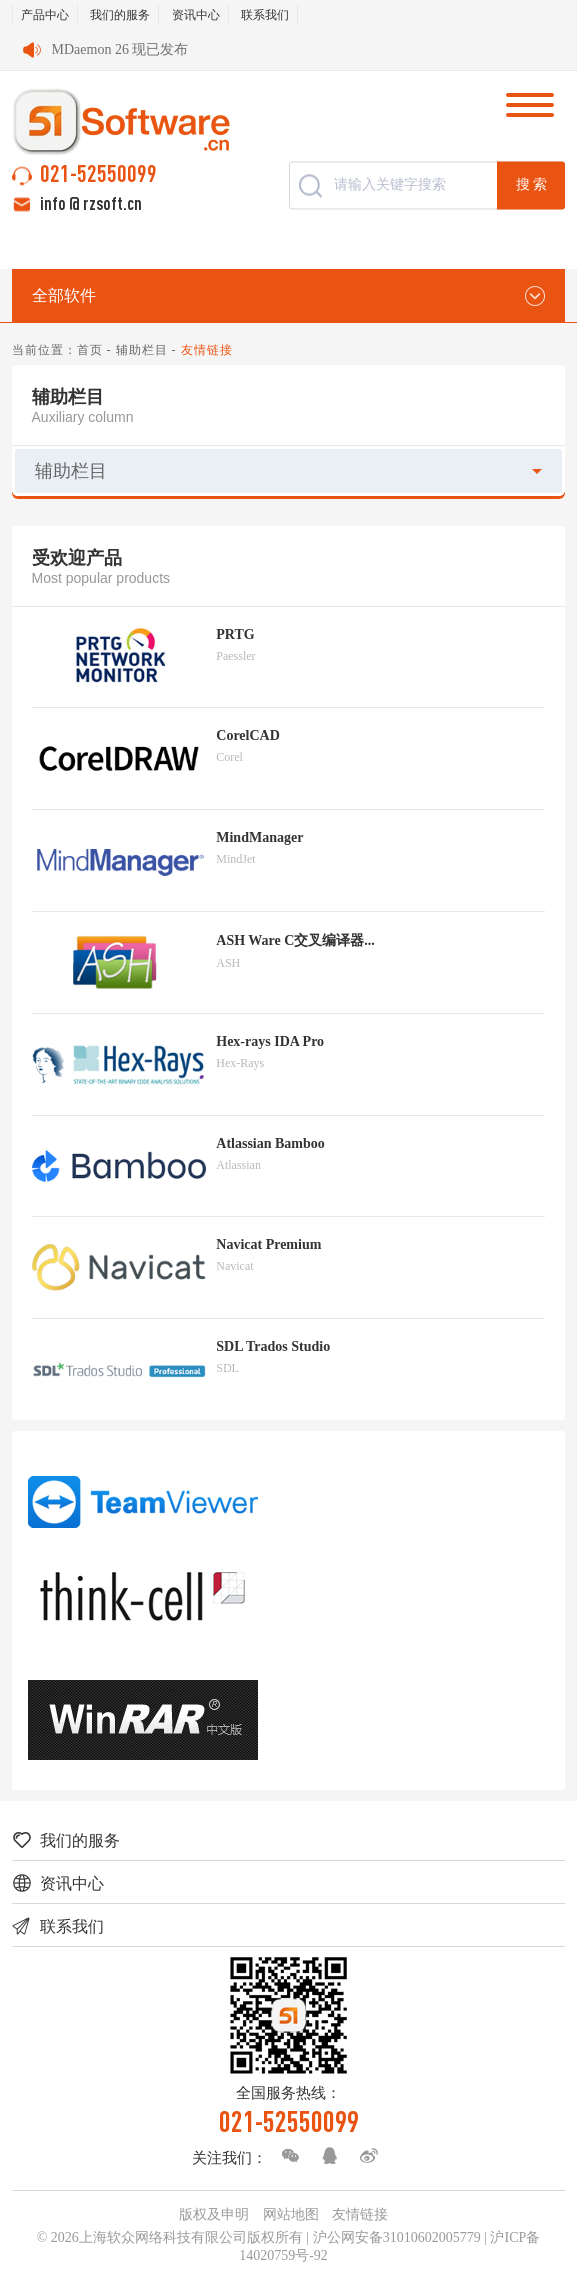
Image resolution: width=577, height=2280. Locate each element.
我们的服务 (120, 15)
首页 (90, 350)
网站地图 (291, 2214)
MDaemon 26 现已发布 (120, 49)
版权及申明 (214, 2214)
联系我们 (265, 15)
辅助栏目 (142, 350)
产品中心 (45, 15)
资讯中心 (196, 15)
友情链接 (360, 2214)
